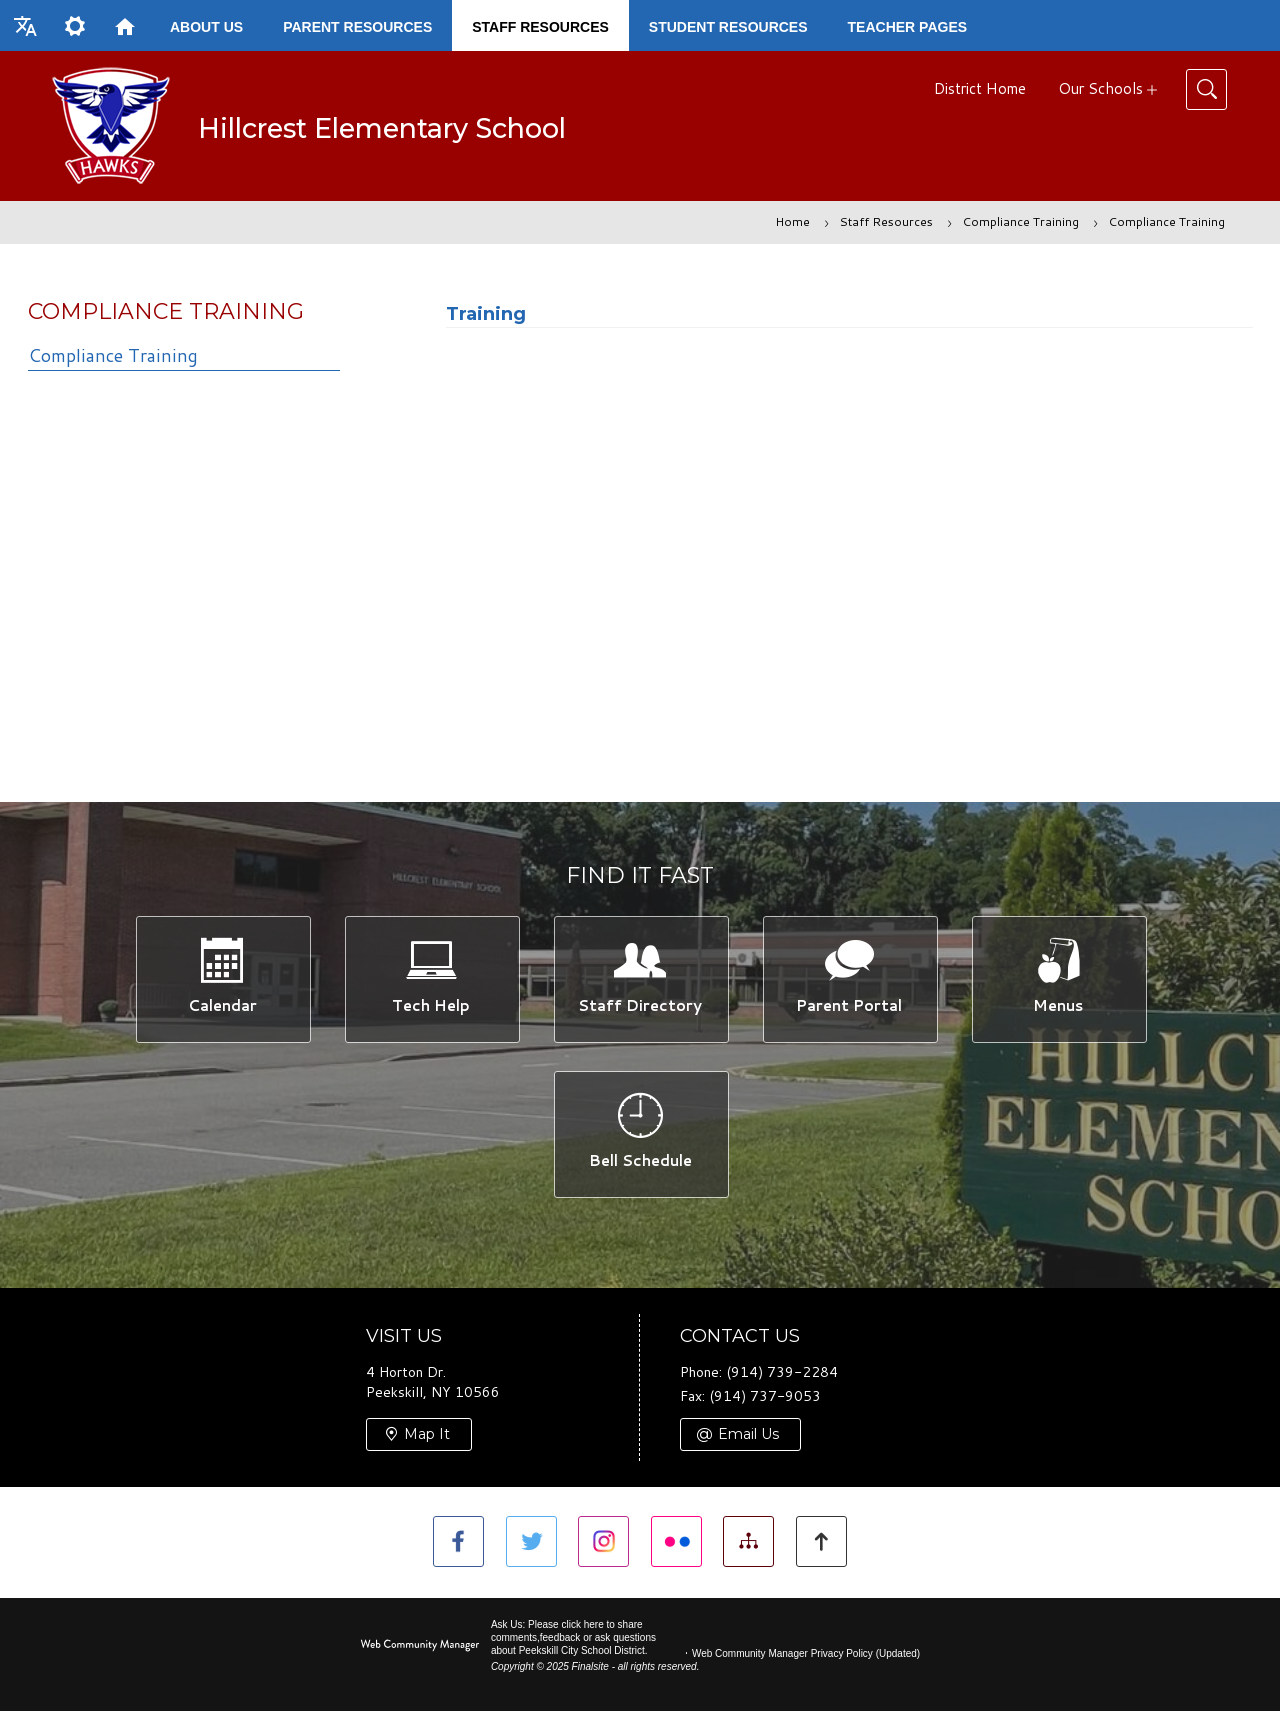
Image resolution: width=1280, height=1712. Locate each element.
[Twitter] (530, 1542)
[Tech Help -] (431, 978)
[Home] (125, 25)
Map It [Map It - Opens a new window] (427, 1435)
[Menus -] (1058, 978)
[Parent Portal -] (849, 978)
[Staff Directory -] (640, 978)
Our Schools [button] (1100, 88)
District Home (980, 88)
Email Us (748, 1435)
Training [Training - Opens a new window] (486, 314)
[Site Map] (749, 1542)
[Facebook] (457, 1542)
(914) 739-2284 (782, 1374)
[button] (25, 25)
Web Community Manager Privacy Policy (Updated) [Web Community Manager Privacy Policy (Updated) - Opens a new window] (806, 1654)
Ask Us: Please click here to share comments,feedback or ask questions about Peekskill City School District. (573, 1638)
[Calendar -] (222, 978)
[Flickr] (676, 1542)
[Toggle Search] (1206, 89)
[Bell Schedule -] (640, 1134)
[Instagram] (603, 1542)
